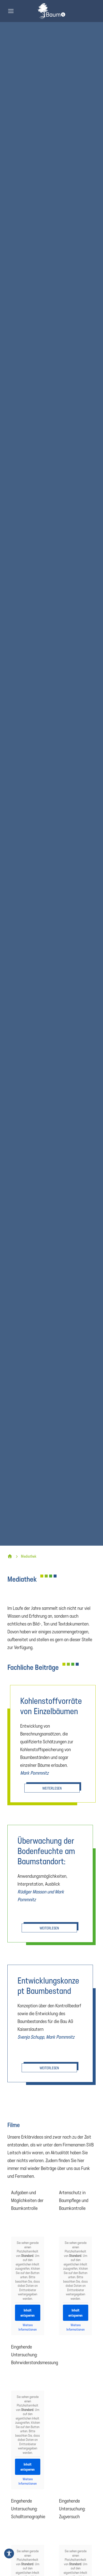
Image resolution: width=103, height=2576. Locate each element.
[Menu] (11, 11)
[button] (9, 2567)
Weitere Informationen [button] (27, 2327)
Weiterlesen (52, 1788)
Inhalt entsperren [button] (27, 2312)
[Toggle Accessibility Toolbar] (9, 2553)
